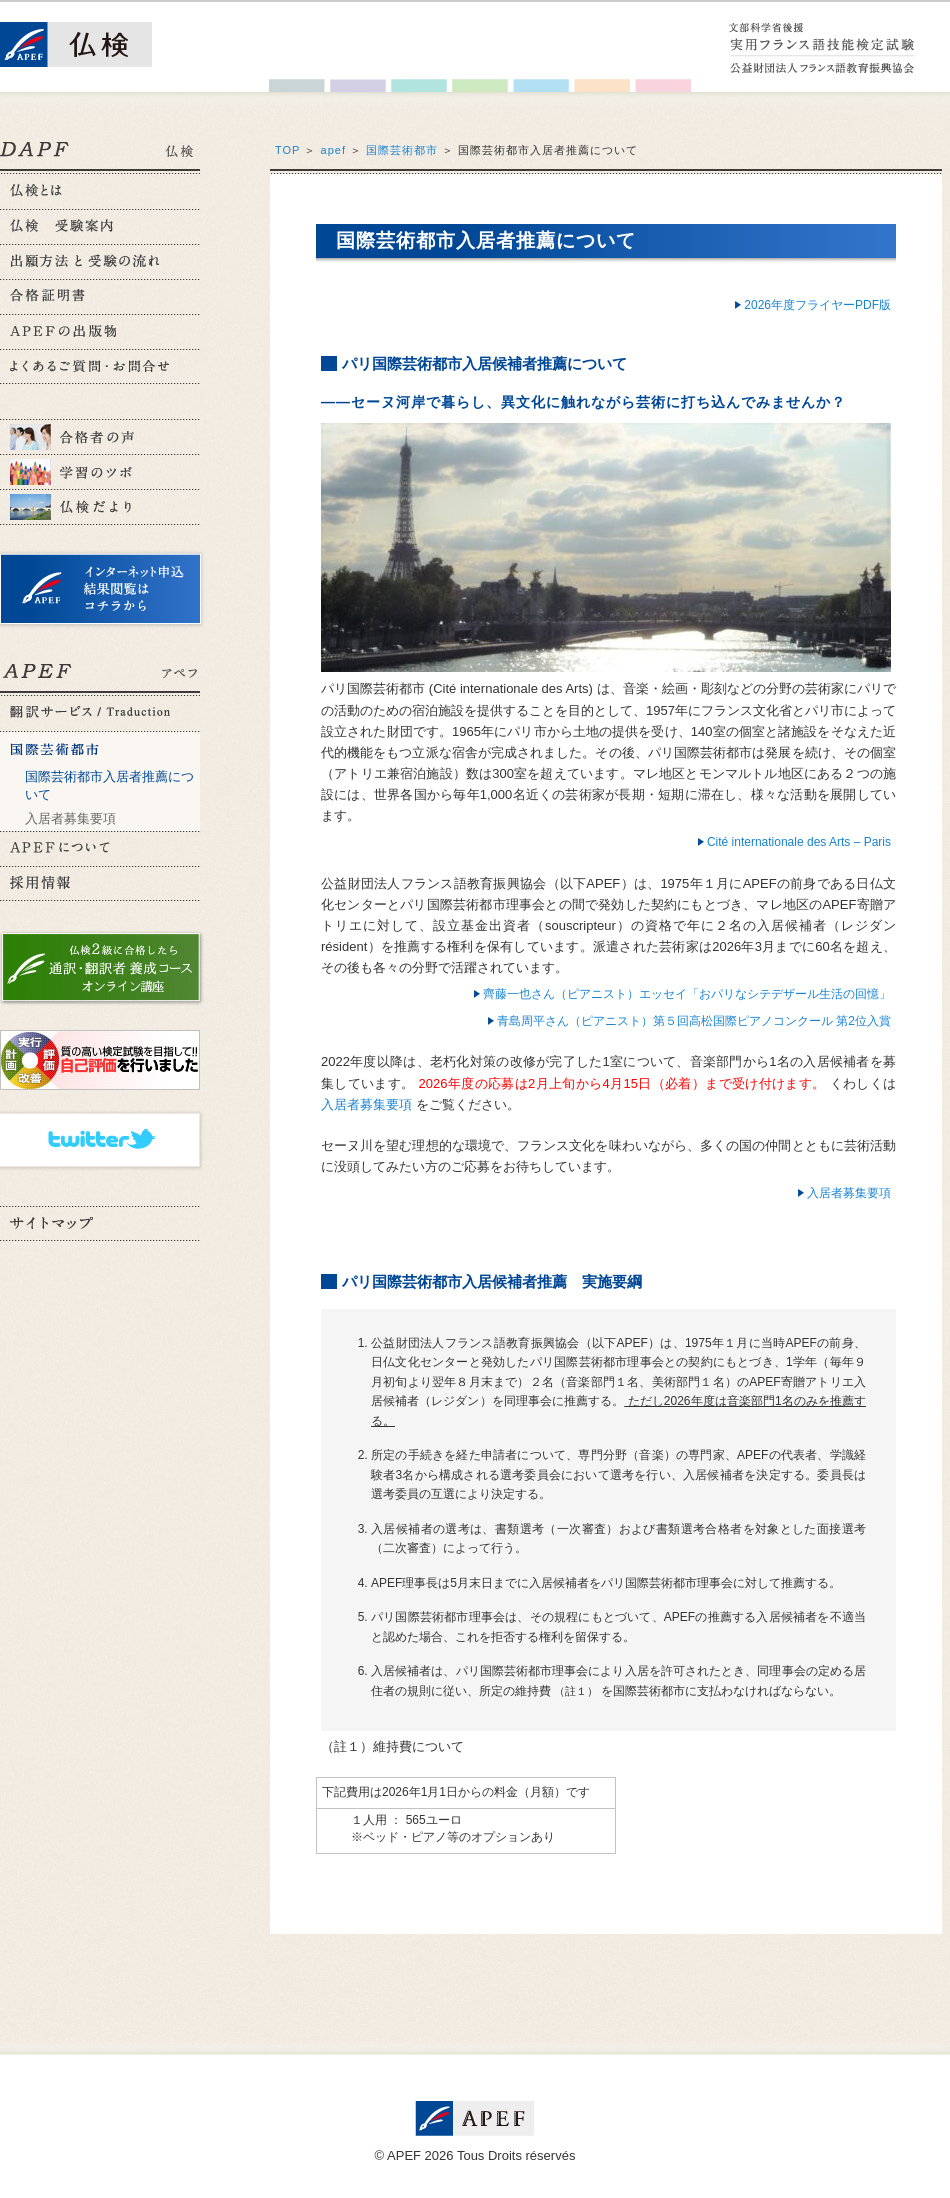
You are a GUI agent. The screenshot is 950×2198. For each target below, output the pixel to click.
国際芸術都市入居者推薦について (109, 785)
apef (333, 150)
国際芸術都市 (402, 150)
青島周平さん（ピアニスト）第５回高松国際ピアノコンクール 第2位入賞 (694, 1021)
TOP (287, 150)
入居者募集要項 (70, 818)
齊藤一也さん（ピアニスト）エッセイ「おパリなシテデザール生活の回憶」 (687, 994)
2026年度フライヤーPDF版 (817, 305)
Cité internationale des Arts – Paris (799, 842)
